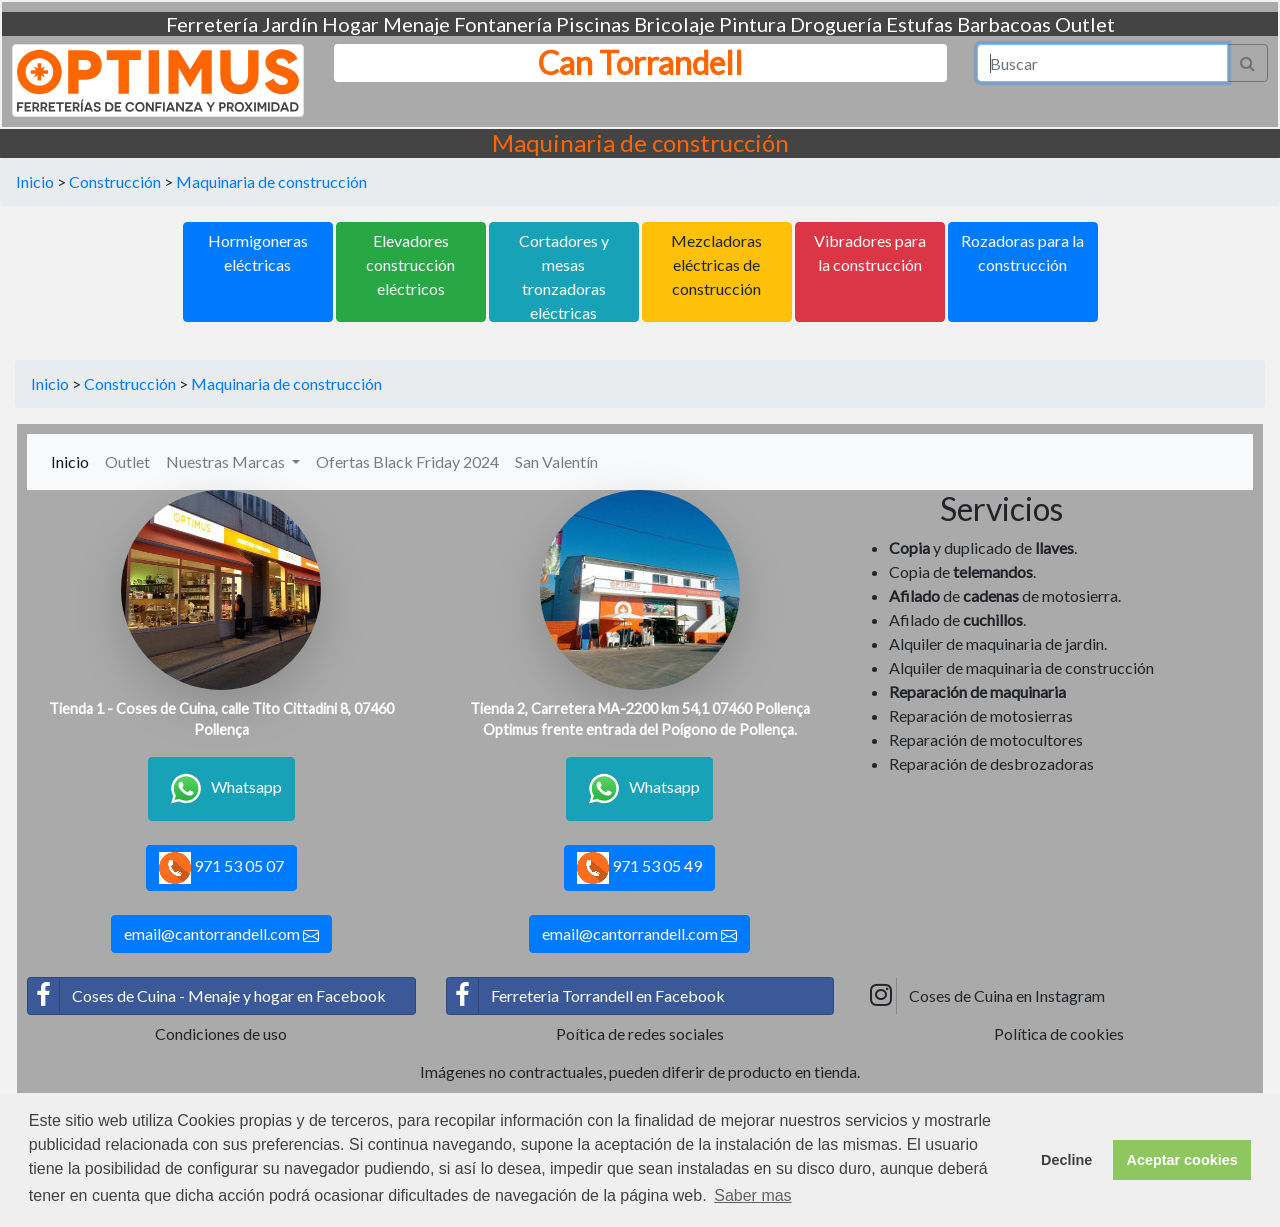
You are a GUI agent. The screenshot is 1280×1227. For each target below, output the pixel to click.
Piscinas (593, 24)
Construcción (115, 181)
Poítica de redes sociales (640, 1033)
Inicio (35, 181)
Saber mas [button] (752, 1195)
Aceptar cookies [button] (1182, 1160)
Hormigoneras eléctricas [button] (258, 252)
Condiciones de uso (221, 1033)
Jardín (290, 24)
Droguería (836, 24)
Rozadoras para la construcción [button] (1022, 252)
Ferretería (212, 24)
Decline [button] (1066, 1160)
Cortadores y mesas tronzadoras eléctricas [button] (564, 276)
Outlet (1085, 24)
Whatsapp (221, 789)
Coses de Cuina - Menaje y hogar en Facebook (207, 996)
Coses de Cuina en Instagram (985, 996)
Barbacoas (1004, 24)
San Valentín (556, 461)
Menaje (416, 24)
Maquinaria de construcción (271, 181)
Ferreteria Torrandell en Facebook (586, 996)
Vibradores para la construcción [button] (870, 252)
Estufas (919, 24)
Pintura (752, 24)
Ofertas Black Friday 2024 (407, 461)
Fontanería (503, 24)
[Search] (1103, 63)
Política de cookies (1059, 1033)
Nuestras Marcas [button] (227, 461)
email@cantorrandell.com (221, 934)
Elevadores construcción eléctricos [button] (410, 264)
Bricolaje (674, 24)
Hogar (350, 24)
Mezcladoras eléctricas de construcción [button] (716, 264)
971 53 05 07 (221, 868)
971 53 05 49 (639, 868)
